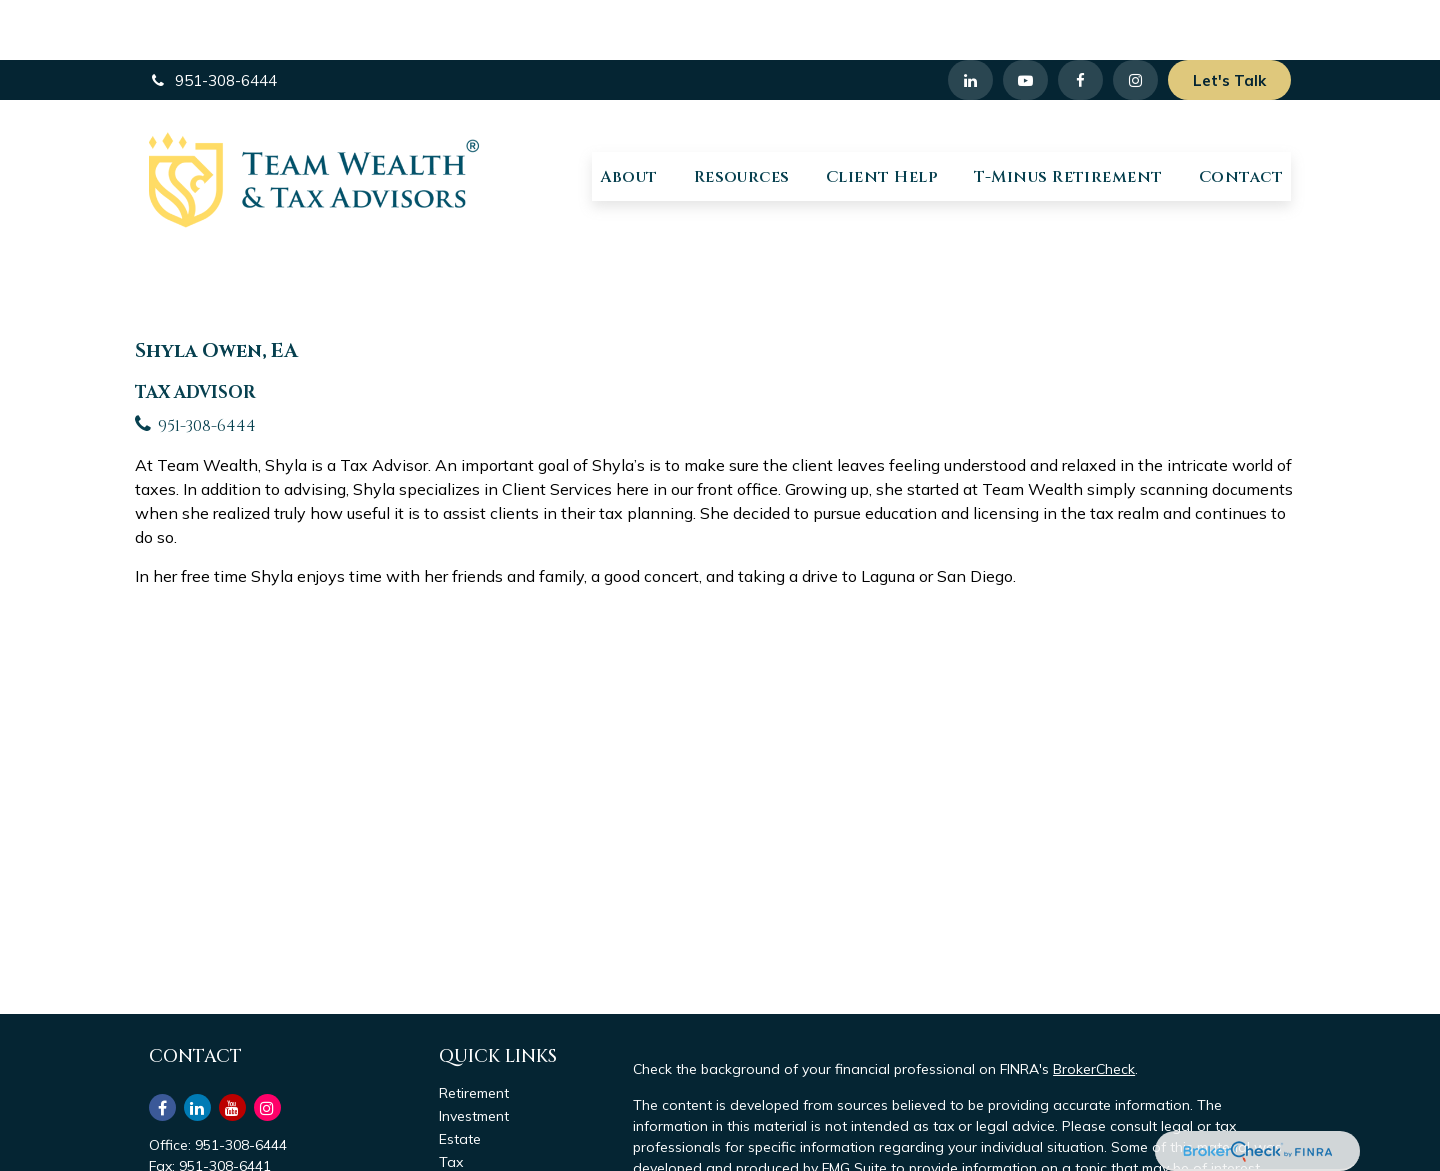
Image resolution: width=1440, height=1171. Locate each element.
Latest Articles (485, 1148)
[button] (628, 116)
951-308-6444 (213, 20)
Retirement (474, 1033)
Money (460, 1125)
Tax (451, 1102)
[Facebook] (1080, 20)
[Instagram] (267, 1047)
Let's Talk (1229, 20)
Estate (460, 1079)
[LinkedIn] (970, 20)
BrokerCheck (1094, 1009)
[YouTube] (1025, 20)
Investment (474, 1056)
